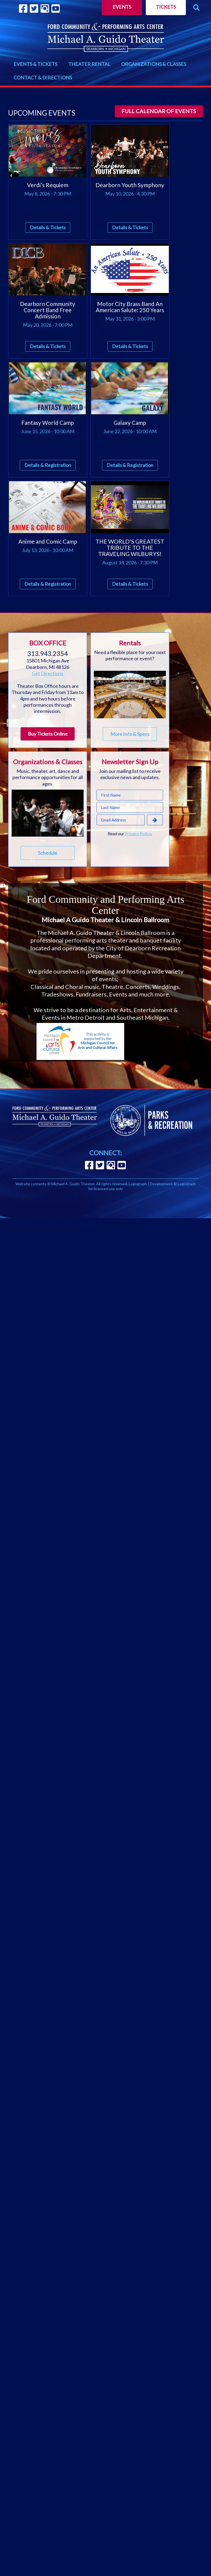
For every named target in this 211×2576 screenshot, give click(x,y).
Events (122, 7)
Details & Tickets (48, 227)
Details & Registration (47, 465)
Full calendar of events (158, 111)
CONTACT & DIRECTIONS (43, 77)
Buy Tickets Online (48, 734)
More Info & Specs (130, 734)
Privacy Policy (138, 833)
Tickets (166, 7)
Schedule (47, 853)
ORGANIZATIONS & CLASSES (153, 64)
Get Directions (47, 673)
